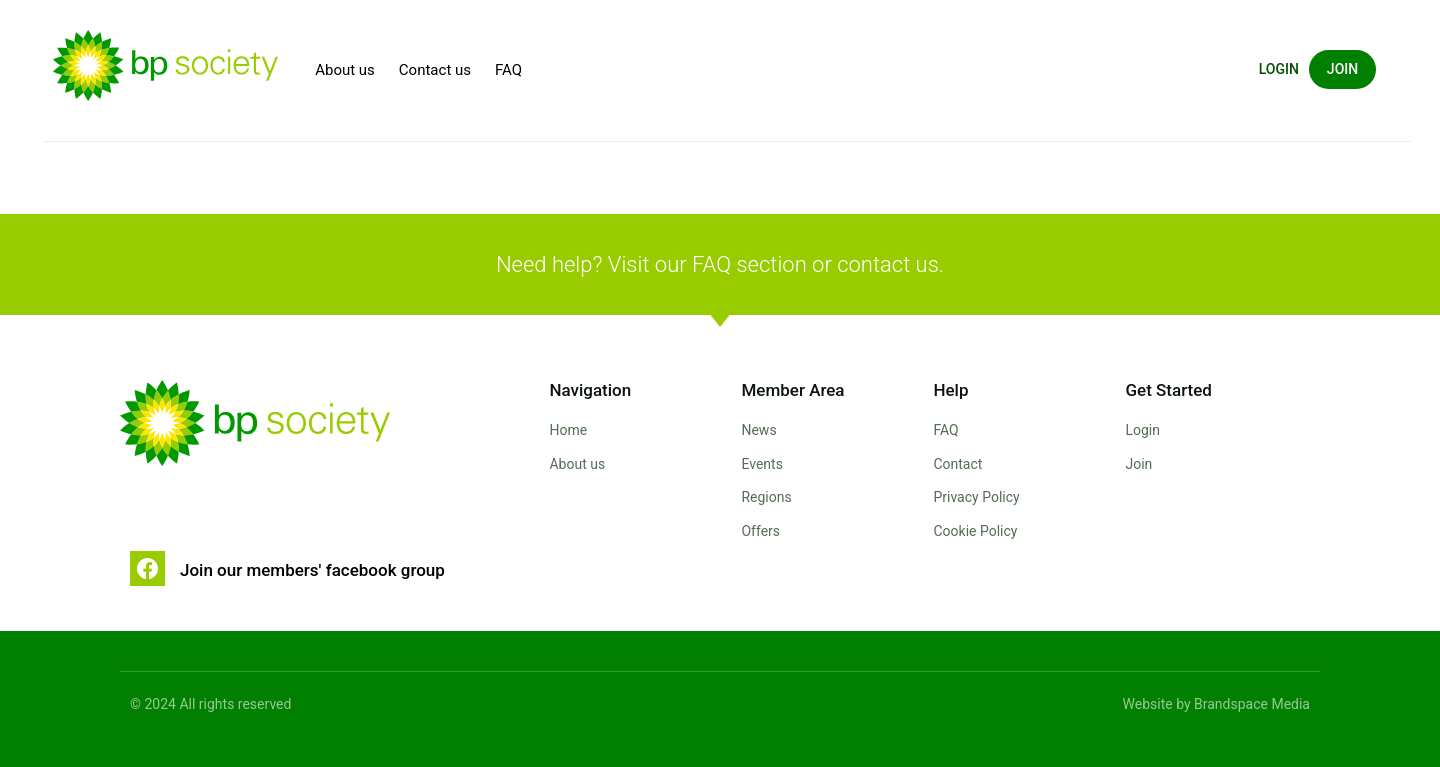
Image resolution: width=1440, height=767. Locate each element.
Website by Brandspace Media (1216, 704)
